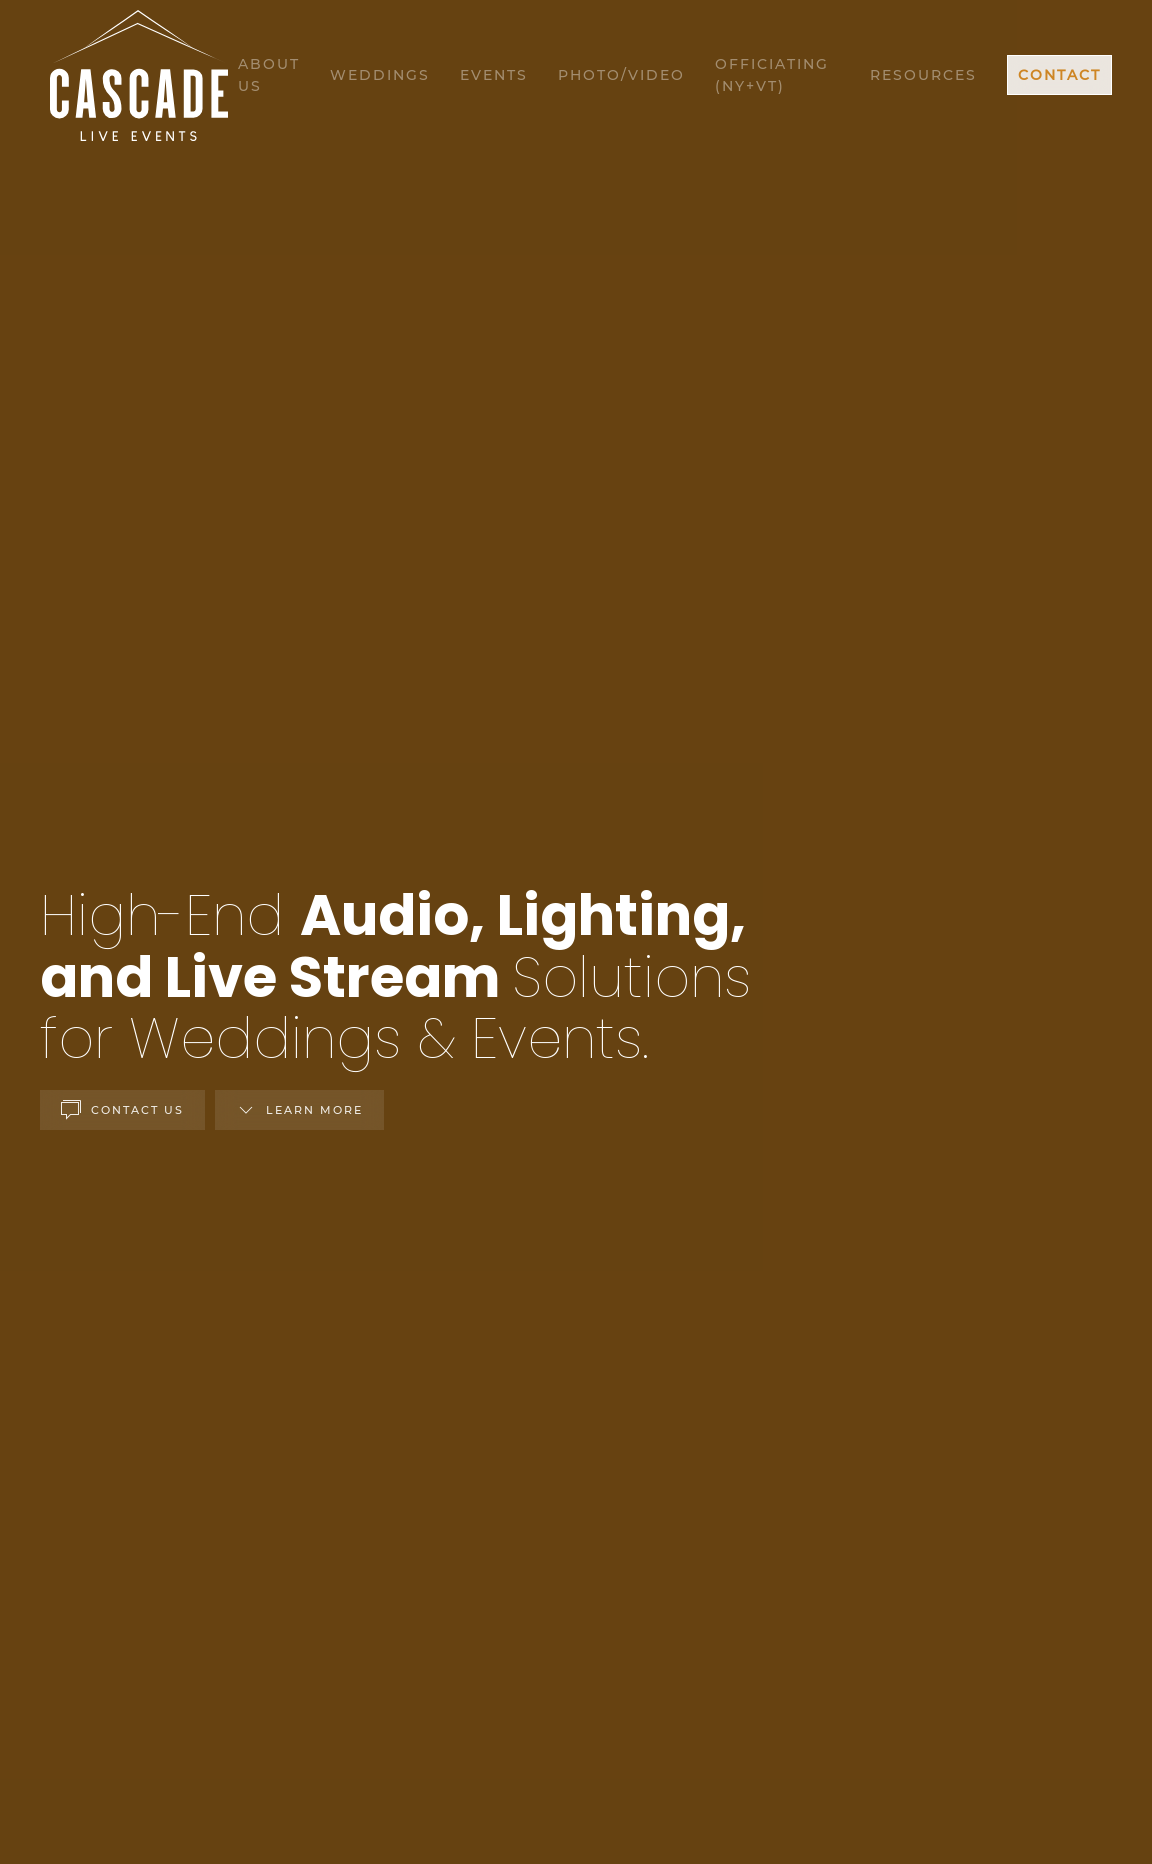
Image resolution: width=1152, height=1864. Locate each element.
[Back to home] (139, 75)
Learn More (299, 1110)
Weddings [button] (380, 75)
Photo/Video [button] (621, 75)
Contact (1059, 75)
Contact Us (122, 1110)
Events (494, 75)
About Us (269, 75)
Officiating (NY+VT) (772, 75)
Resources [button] (923, 75)
